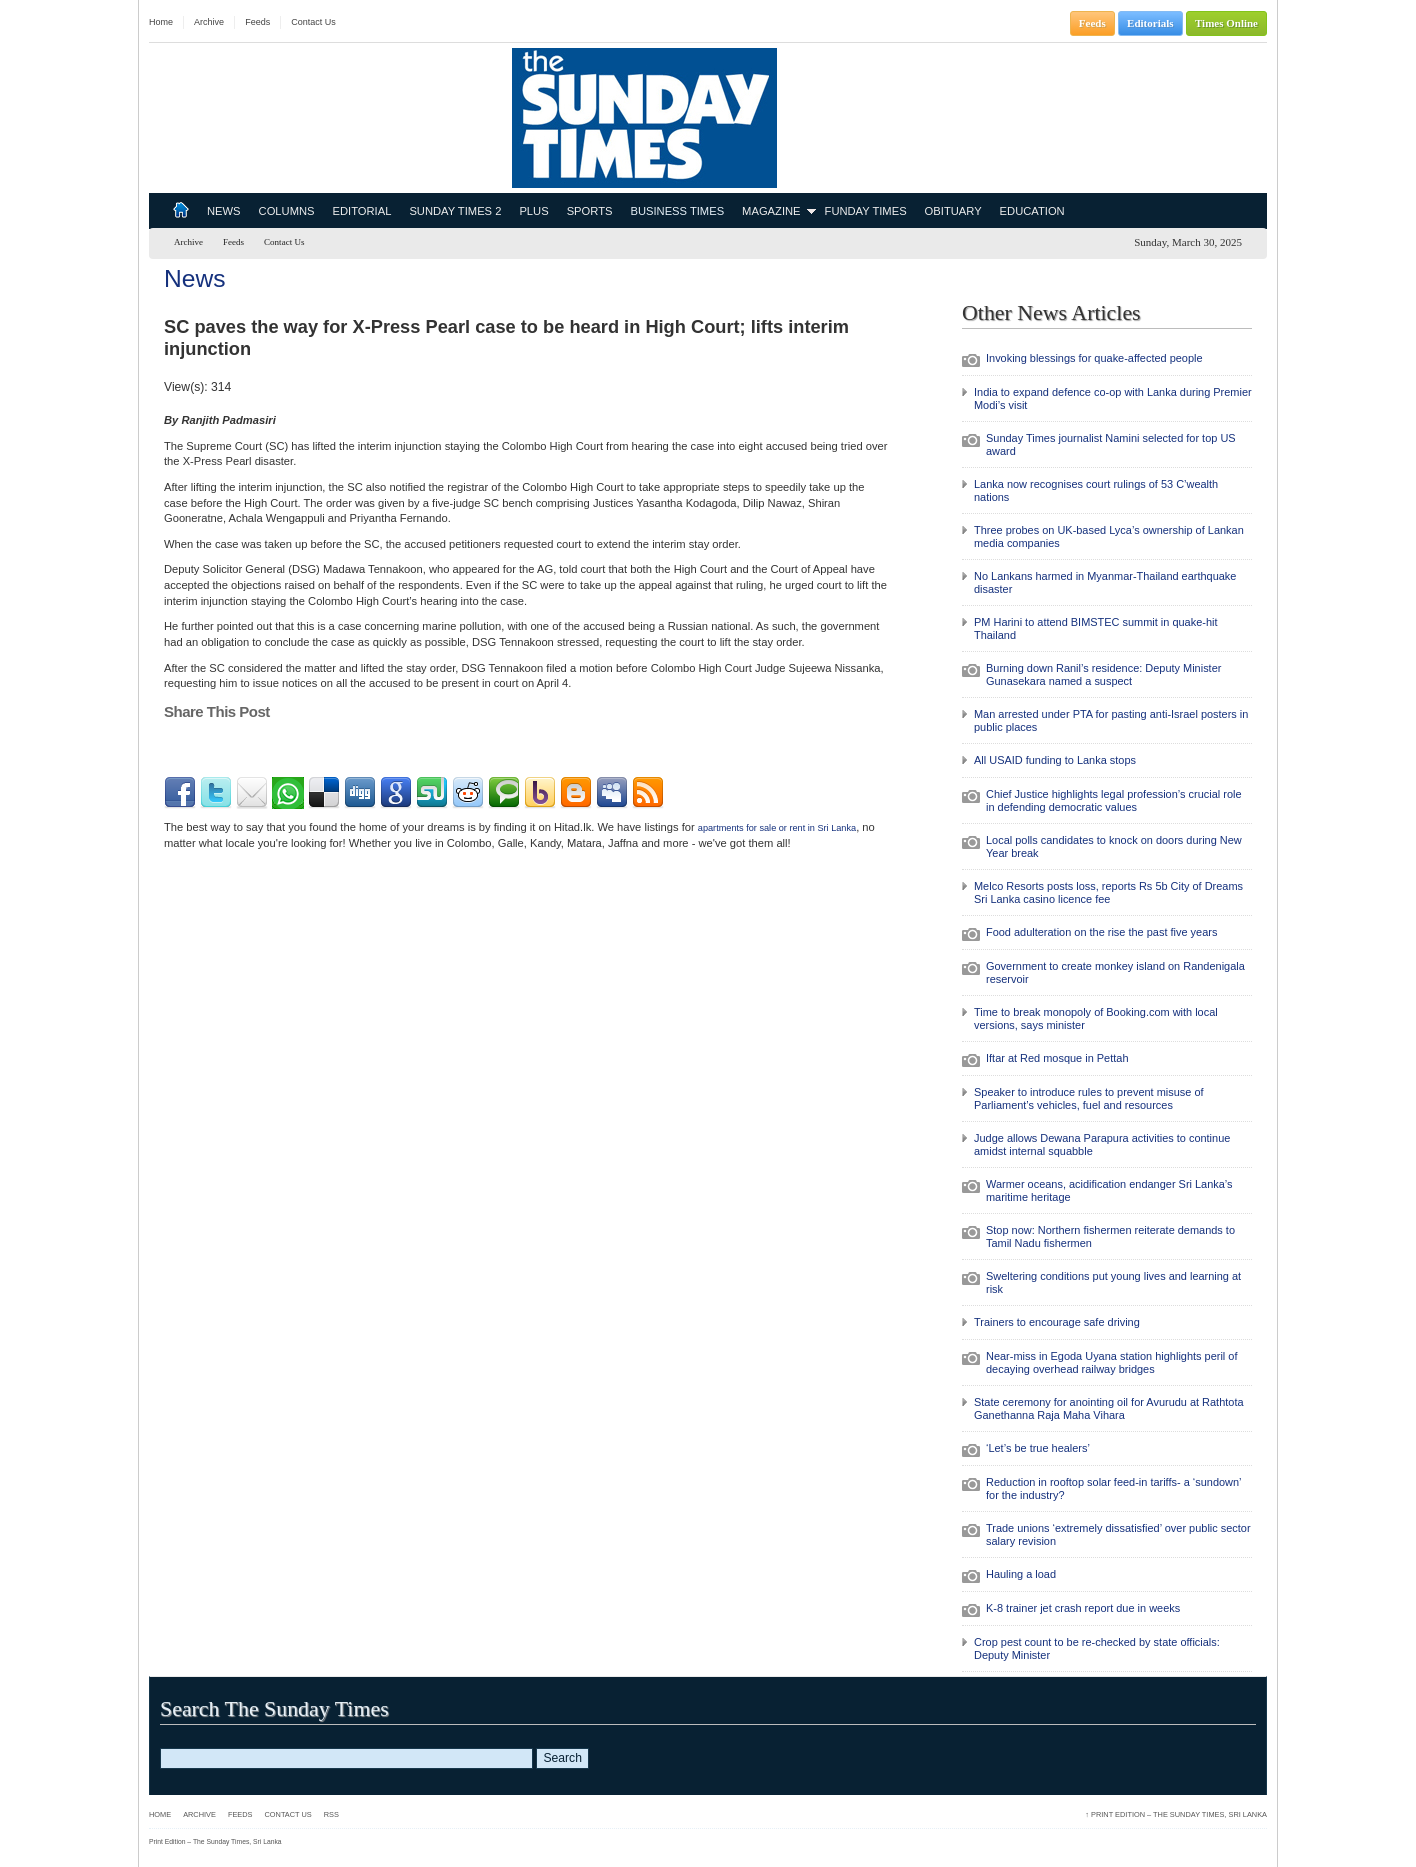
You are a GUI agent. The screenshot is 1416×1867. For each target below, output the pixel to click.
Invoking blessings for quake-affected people (1094, 358)
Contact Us (313, 22)
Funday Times (866, 211)
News (224, 211)
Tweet (180, 748)
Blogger (576, 793)
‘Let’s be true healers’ (1038, 1448)
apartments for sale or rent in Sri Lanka (777, 828)
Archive (209, 22)
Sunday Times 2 (455, 211)
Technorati (504, 793)
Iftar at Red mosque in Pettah (1057, 1058)
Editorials (1150, 23)
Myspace (612, 793)
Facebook (180, 793)
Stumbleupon (432, 793)
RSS (648, 793)
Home (161, 22)
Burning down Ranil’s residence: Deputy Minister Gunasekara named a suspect (1103, 674)
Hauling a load (1021, 1574)
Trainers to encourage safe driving (1057, 1322)
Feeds (257, 22)
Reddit (468, 793)
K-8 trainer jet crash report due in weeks (1083, 1608)
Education (1032, 211)
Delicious (324, 793)
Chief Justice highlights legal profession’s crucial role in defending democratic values (1114, 800)
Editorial (362, 211)
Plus (533, 211)
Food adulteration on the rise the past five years (1101, 932)
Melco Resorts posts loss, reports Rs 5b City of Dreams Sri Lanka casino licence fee (1108, 892)
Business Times (677, 211)
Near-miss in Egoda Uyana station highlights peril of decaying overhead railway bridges (1111, 1362)
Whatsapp (288, 793)
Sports (590, 211)
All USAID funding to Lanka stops (1055, 760)
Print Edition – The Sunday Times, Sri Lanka (1176, 1814)
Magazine (771, 211)
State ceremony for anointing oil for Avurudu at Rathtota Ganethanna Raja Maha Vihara (1109, 1408)
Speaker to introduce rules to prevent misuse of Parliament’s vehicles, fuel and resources (1089, 1098)
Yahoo (540, 793)
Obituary (953, 211)
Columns (287, 211)
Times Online (1226, 23)
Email (252, 793)
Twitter (216, 793)
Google (396, 793)
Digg (360, 793)
